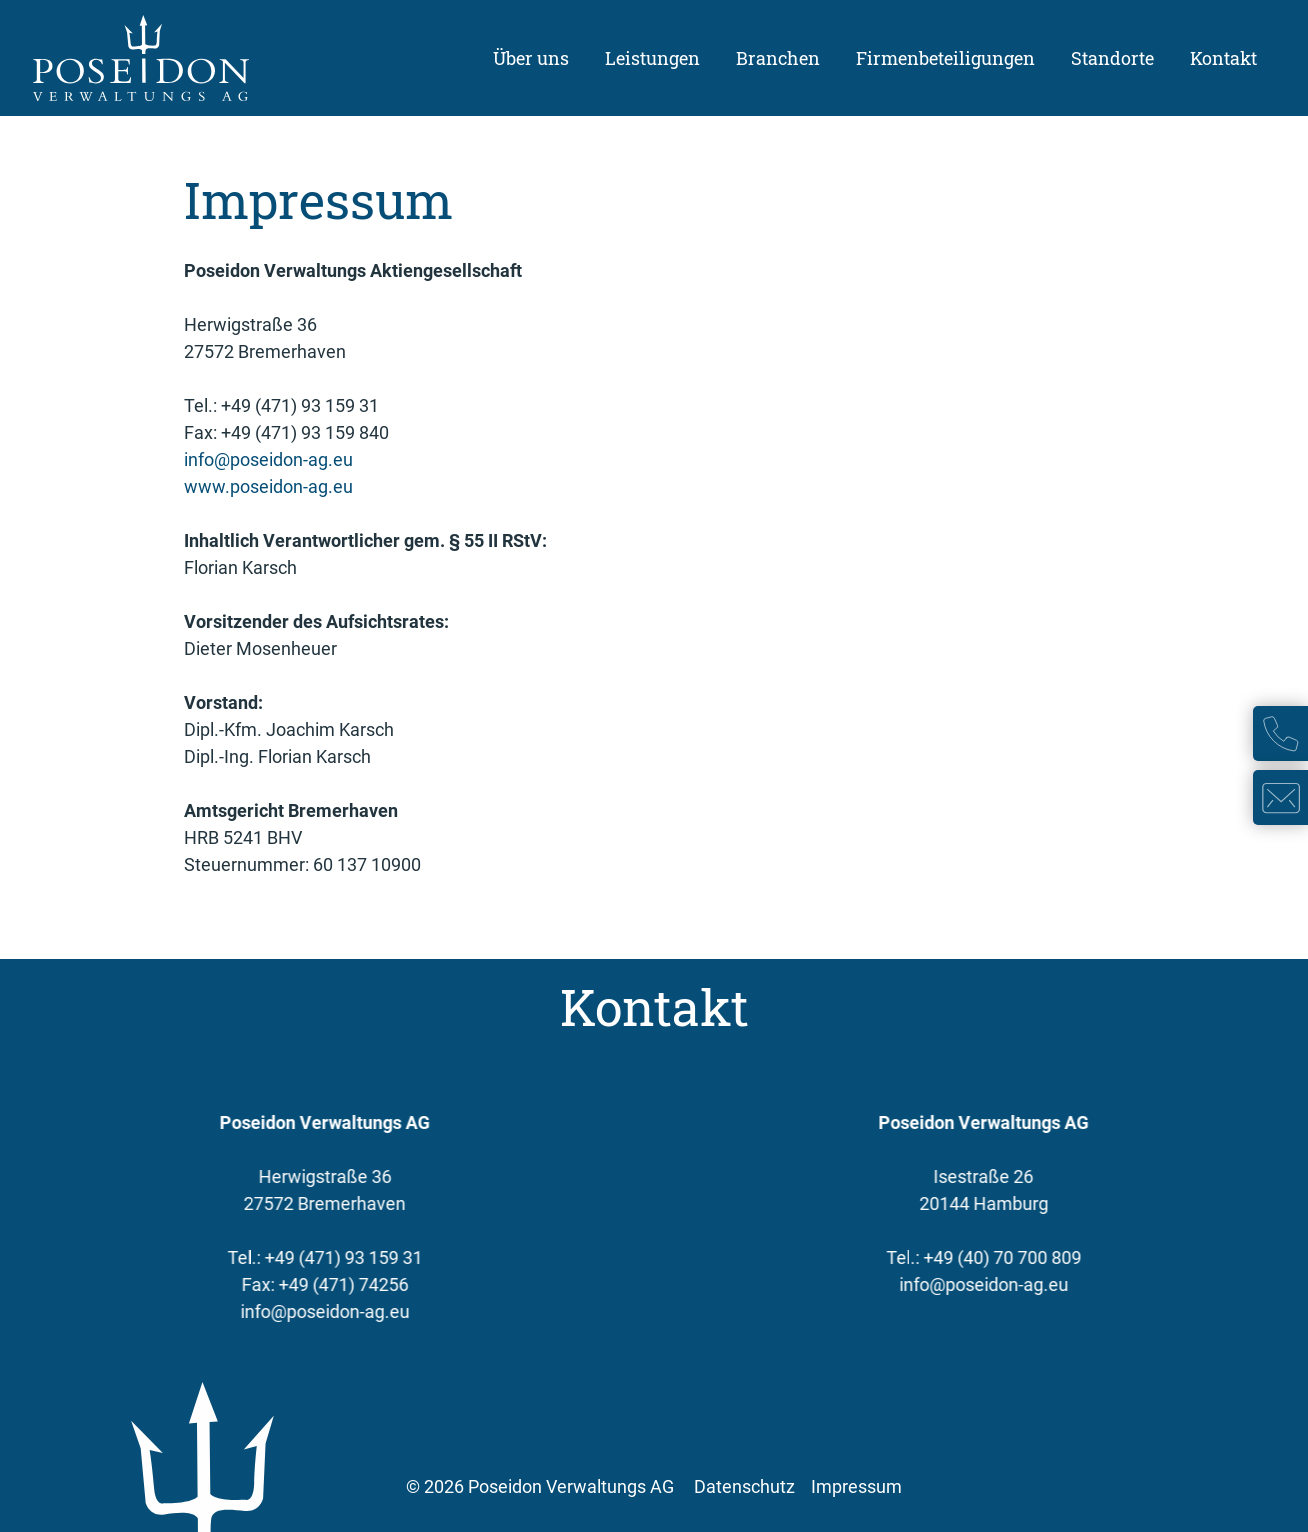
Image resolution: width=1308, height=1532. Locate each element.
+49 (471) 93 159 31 (336, 1257)
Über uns (531, 58)
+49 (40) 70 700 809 (1009, 1257)
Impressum (856, 1486)
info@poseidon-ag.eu (268, 459)
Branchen (778, 58)
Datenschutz (744, 1486)
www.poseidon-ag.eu (268, 486)
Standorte (1112, 58)
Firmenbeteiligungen (945, 58)
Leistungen (652, 58)
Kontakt (1223, 58)
